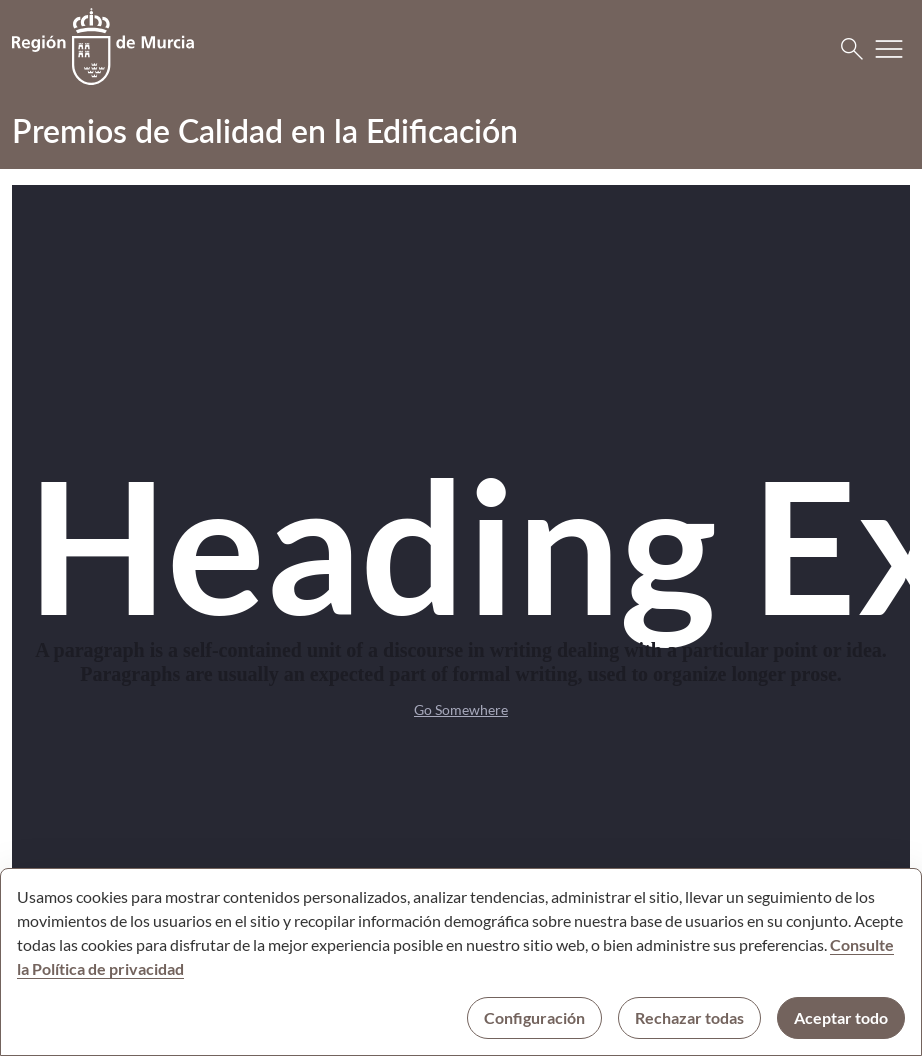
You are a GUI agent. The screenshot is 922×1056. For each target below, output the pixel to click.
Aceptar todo (841, 1017)
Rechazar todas (689, 1017)
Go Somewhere (461, 709)
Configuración (534, 1017)
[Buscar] (852, 49)
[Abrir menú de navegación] (889, 49)
